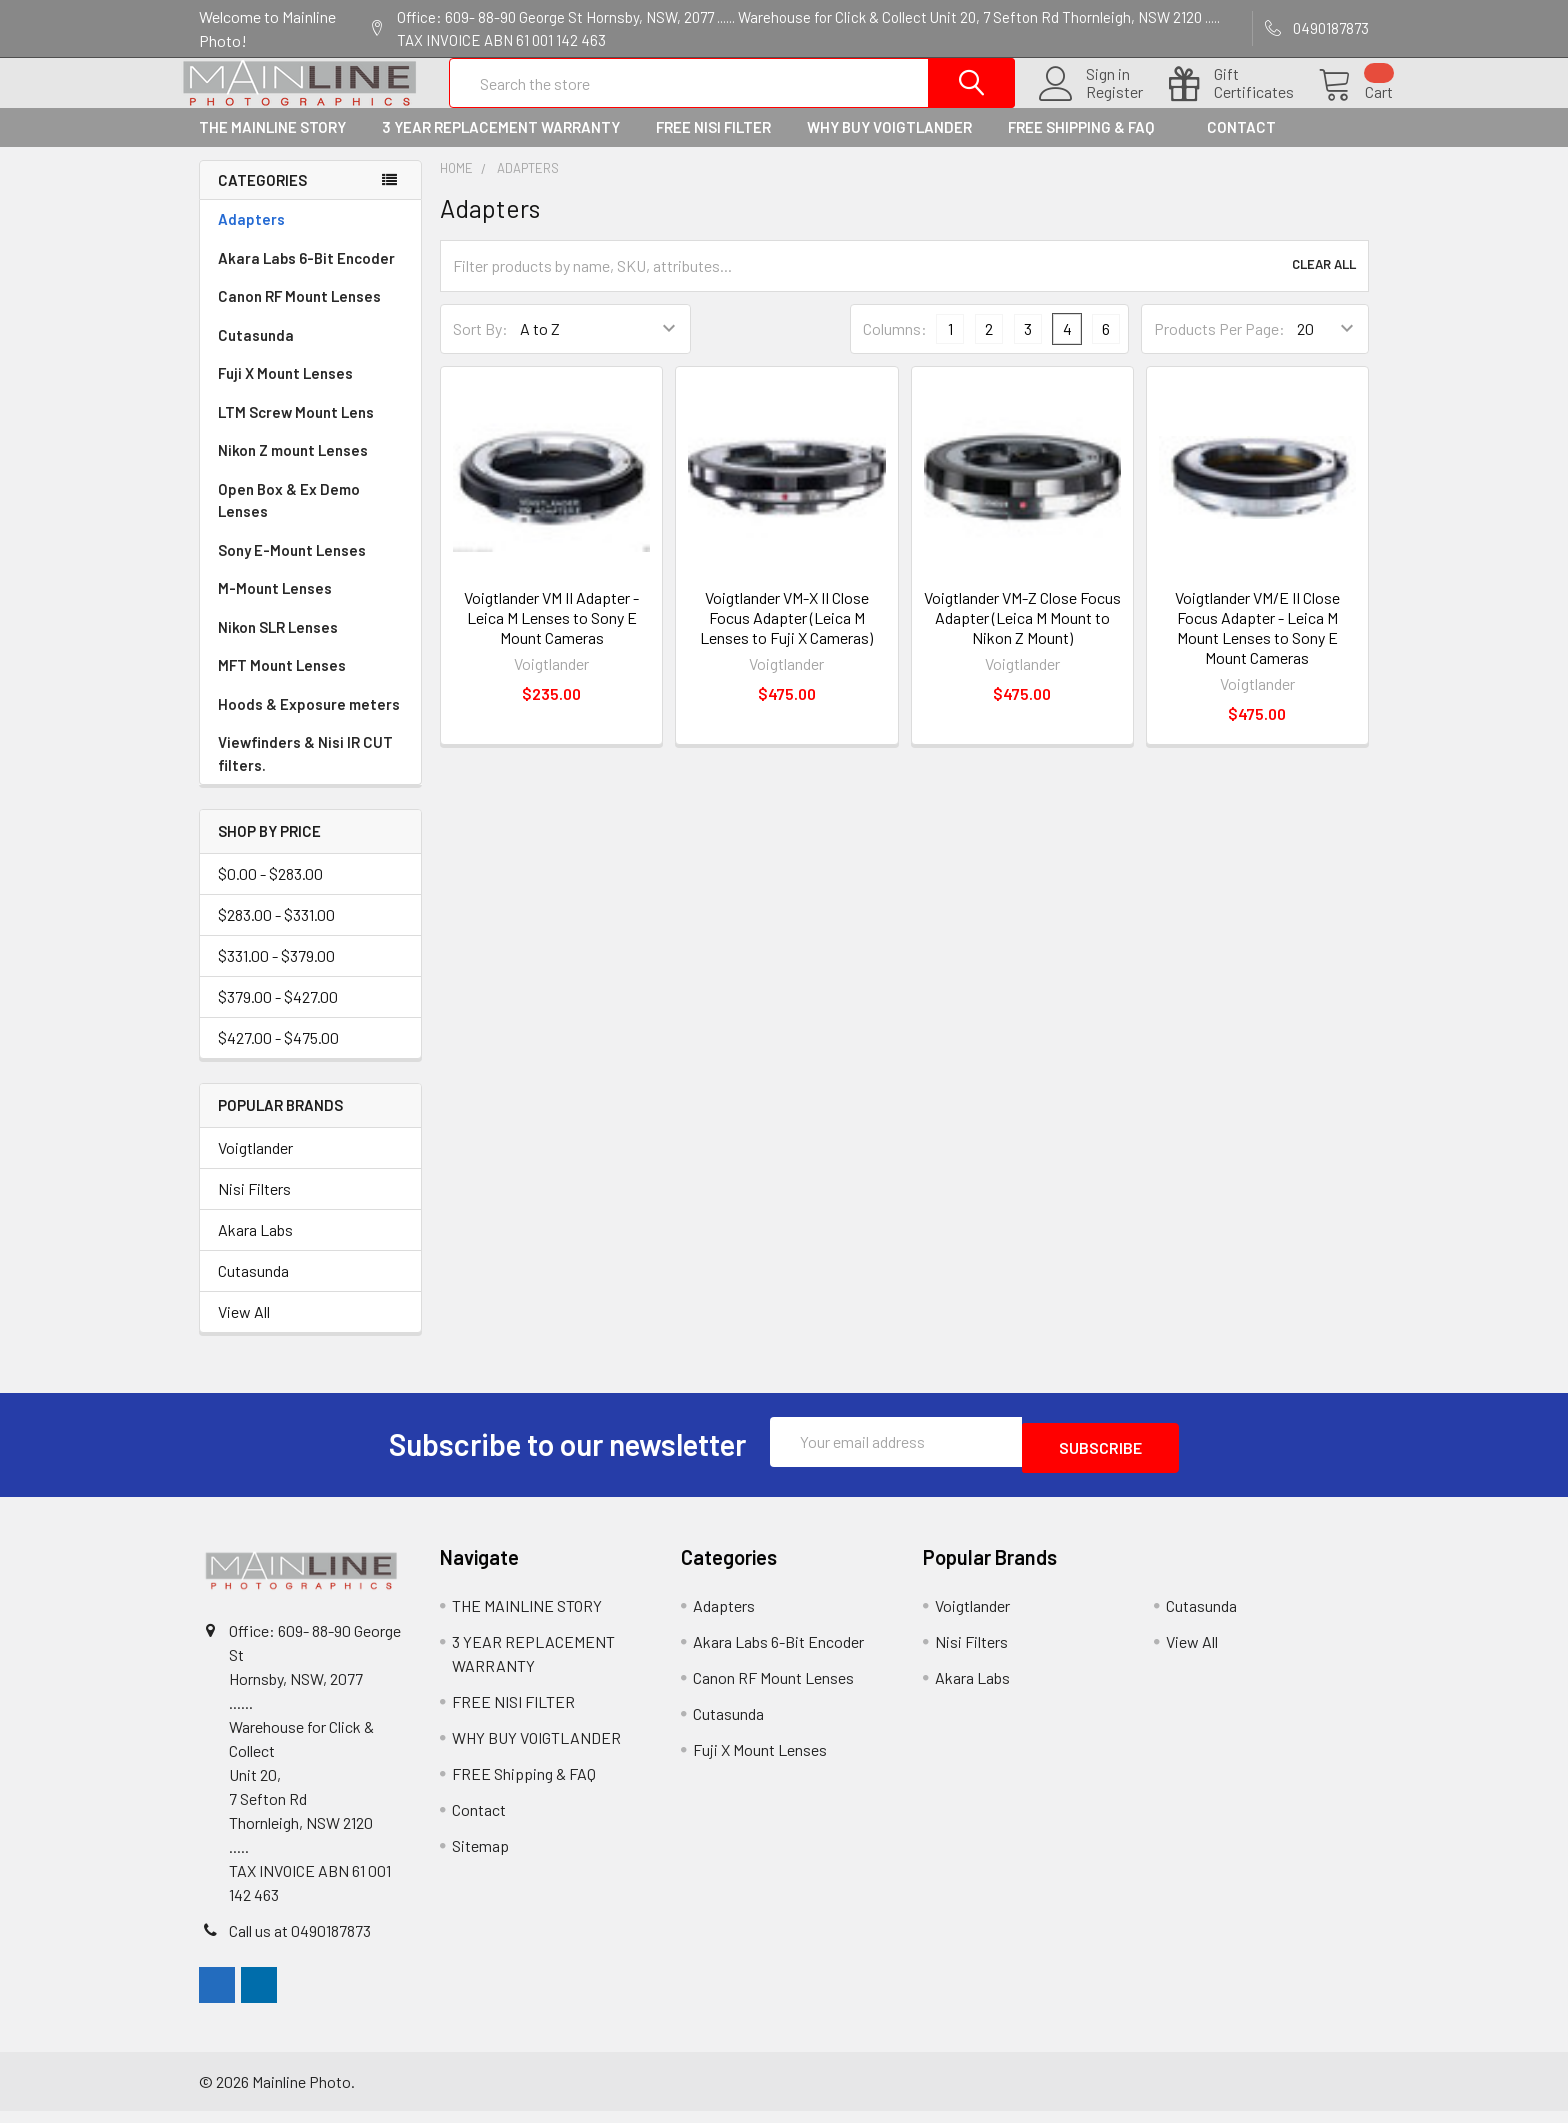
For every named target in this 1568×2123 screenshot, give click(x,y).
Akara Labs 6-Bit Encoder (306, 276)
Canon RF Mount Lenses (299, 314)
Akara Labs (255, 1247)
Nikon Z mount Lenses (293, 468)
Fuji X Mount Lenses (285, 391)
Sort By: (480, 346)
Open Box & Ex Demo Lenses (289, 518)
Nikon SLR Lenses (278, 645)
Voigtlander (255, 1165)
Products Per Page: (1219, 346)
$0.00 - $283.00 (270, 891)
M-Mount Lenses (275, 606)
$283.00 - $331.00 (276, 932)
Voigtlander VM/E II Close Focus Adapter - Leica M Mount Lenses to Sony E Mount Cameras (1257, 645)
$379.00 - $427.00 (278, 1014)
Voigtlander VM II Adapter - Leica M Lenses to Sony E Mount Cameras (551, 635)
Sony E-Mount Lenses (292, 568)
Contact (1241, 145)
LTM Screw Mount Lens (296, 430)
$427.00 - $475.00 (278, 1055)
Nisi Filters (254, 1206)
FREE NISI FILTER (713, 145)
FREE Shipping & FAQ (1089, 145)
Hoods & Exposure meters (309, 722)
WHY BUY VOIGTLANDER (889, 145)
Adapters (251, 237)
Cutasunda (256, 353)
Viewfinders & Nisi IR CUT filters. (305, 771)
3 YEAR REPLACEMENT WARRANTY (501, 145)
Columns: (895, 346)
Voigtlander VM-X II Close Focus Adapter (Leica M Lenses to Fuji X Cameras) (786, 635)
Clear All (1324, 284)
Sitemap (480, 1857)
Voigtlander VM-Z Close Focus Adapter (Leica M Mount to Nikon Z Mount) (1022, 635)
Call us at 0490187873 (300, 1942)
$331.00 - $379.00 (276, 973)
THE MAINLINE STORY (272, 145)
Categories (262, 198)
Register (1090, 104)
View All (244, 1329)
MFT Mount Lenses (282, 683)
